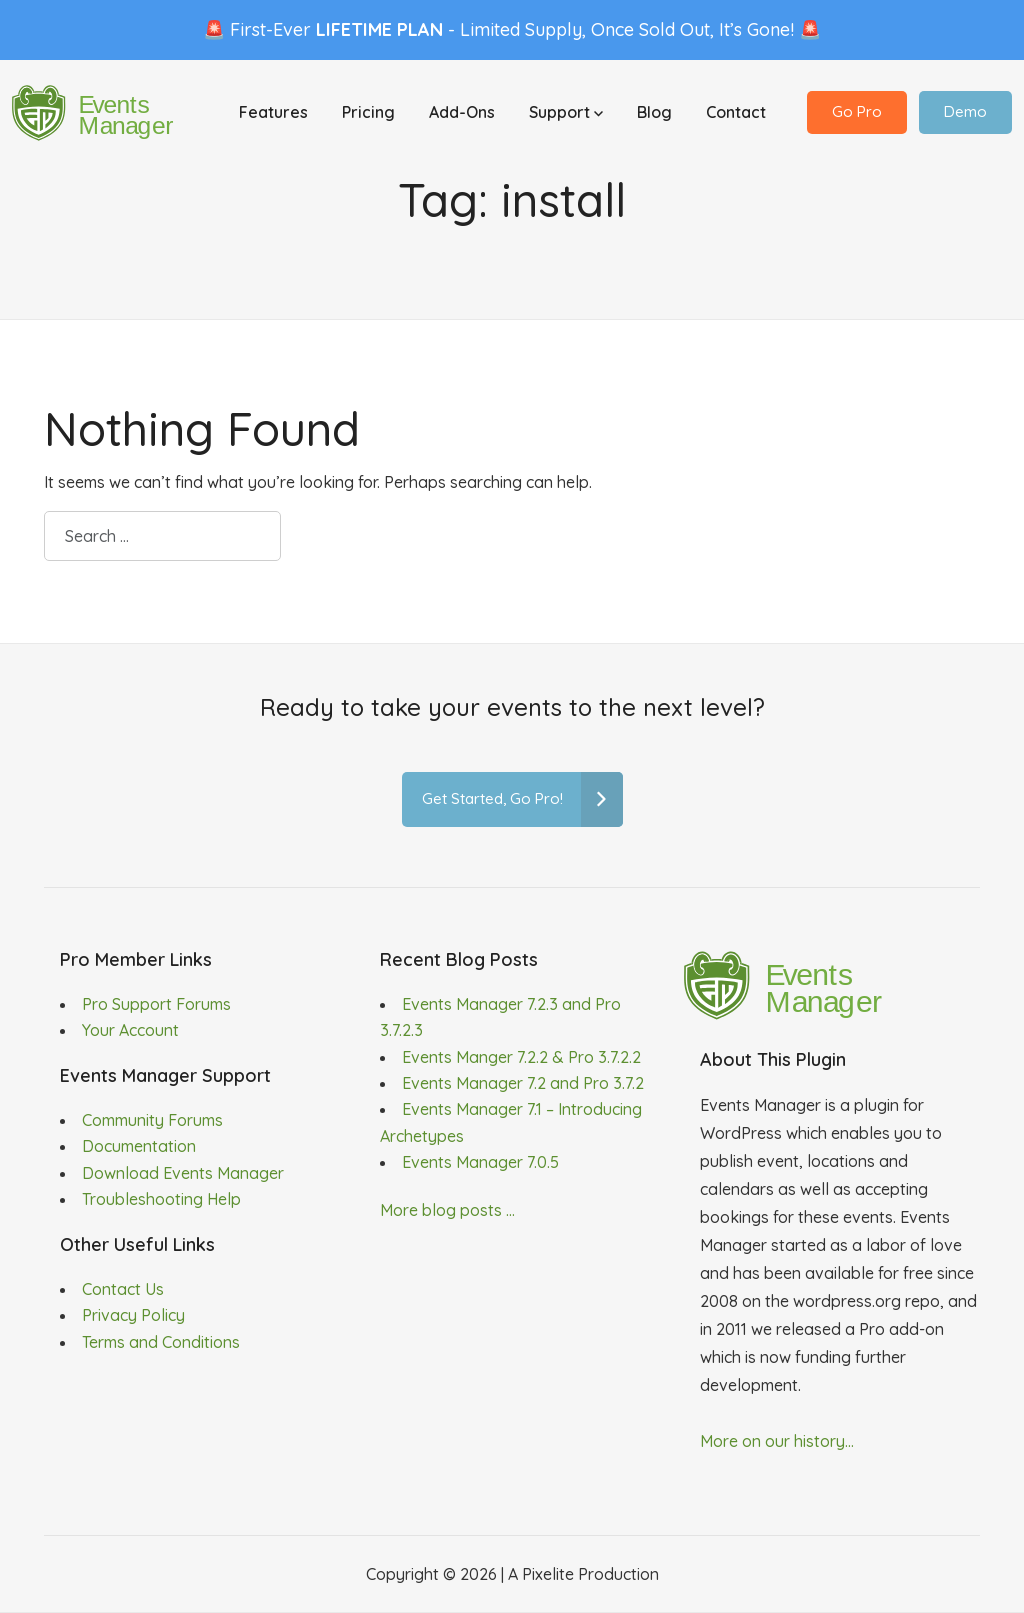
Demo (965, 111)
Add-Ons (462, 112)
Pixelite (548, 1574)
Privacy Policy (133, 1315)
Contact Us (123, 1289)
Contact (736, 112)
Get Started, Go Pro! (522, 799)
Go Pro (857, 111)
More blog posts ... (447, 1210)
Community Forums (152, 1120)
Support (566, 112)
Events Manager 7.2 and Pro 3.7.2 (523, 1083)
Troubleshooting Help (161, 1199)
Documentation (139, 1146)
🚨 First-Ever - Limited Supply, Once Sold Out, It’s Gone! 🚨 (512, 29)
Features (273, 112)
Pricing (368, 112)
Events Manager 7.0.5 (480, 1162)
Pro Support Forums (156, 1004)
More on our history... (777, 1441)
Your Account (130, 1030)
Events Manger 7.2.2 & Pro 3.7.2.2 (521, 1057)
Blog (654, 112)
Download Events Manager (183, 1173)
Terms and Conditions (161, 1342)
